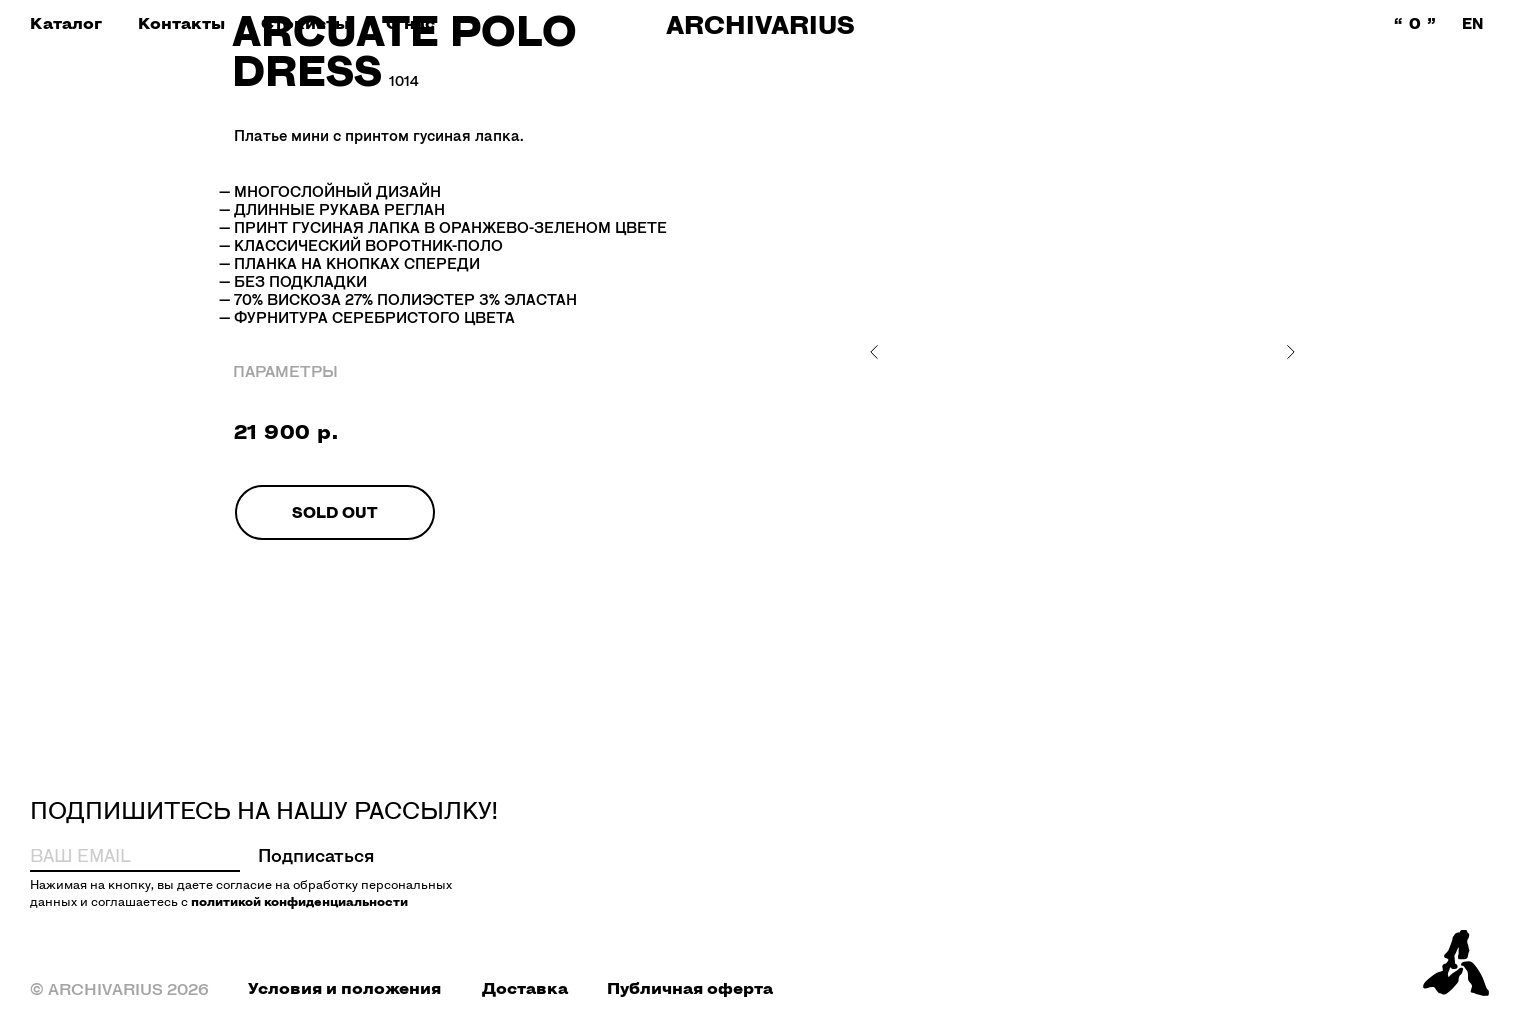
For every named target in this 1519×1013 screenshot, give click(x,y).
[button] (65, 23)
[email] (110, 855)
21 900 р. (286, 431)
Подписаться (316, 855)
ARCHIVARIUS (760, 24)
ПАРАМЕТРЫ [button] (285, 371)
